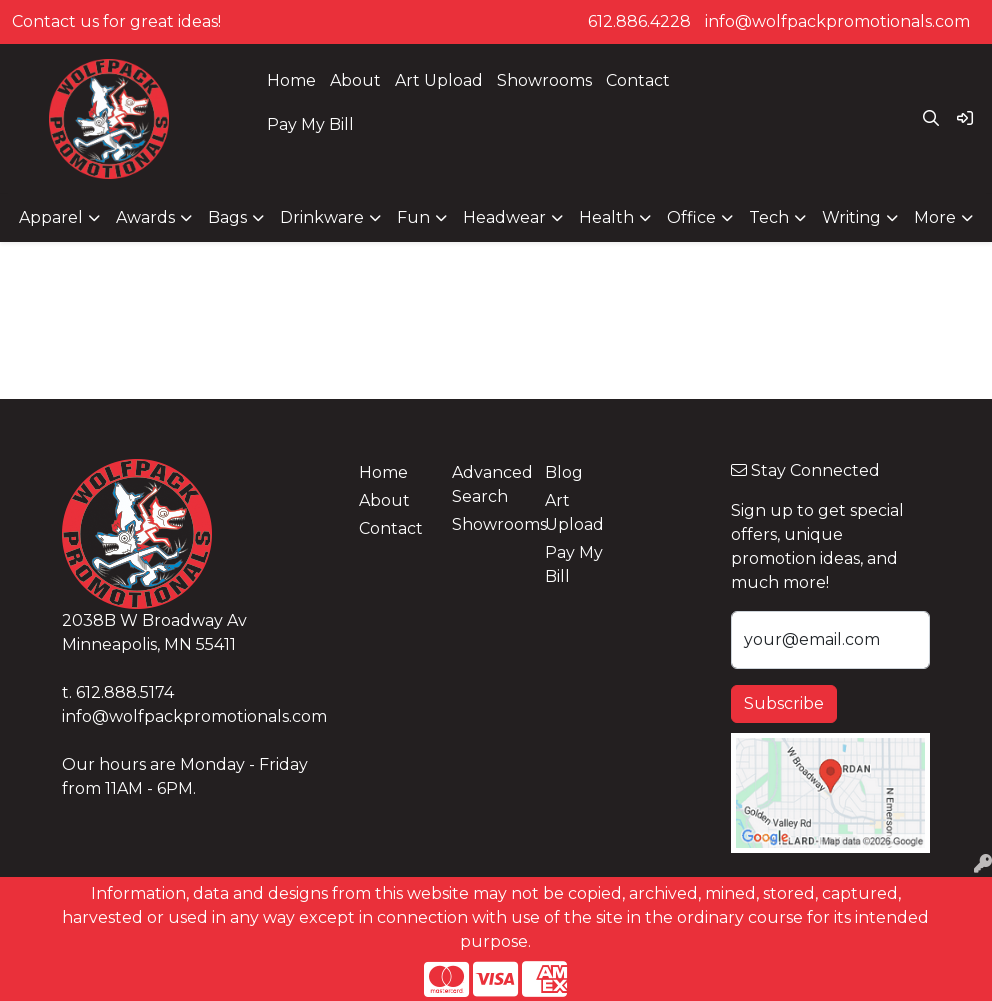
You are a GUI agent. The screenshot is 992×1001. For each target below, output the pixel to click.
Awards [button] (145, 217)
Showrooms (544, 80)
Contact (638, 80)
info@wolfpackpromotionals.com (837, 21)
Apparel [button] (51, 217)
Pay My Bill (310, 124)
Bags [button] (227, 217)
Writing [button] (851, 217)
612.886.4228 (639, 21)
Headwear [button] (504, 217)
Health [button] (606, 217)
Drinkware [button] (322, 217)
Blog (564, 472)
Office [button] (691, 217)
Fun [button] (413, 217)
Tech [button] (769, 217)
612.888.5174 (125, 692)
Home (291, 80)
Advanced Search (486, 484)
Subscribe (784, 703)
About (355, 80)
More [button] (935, 217)
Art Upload (439, 80)
